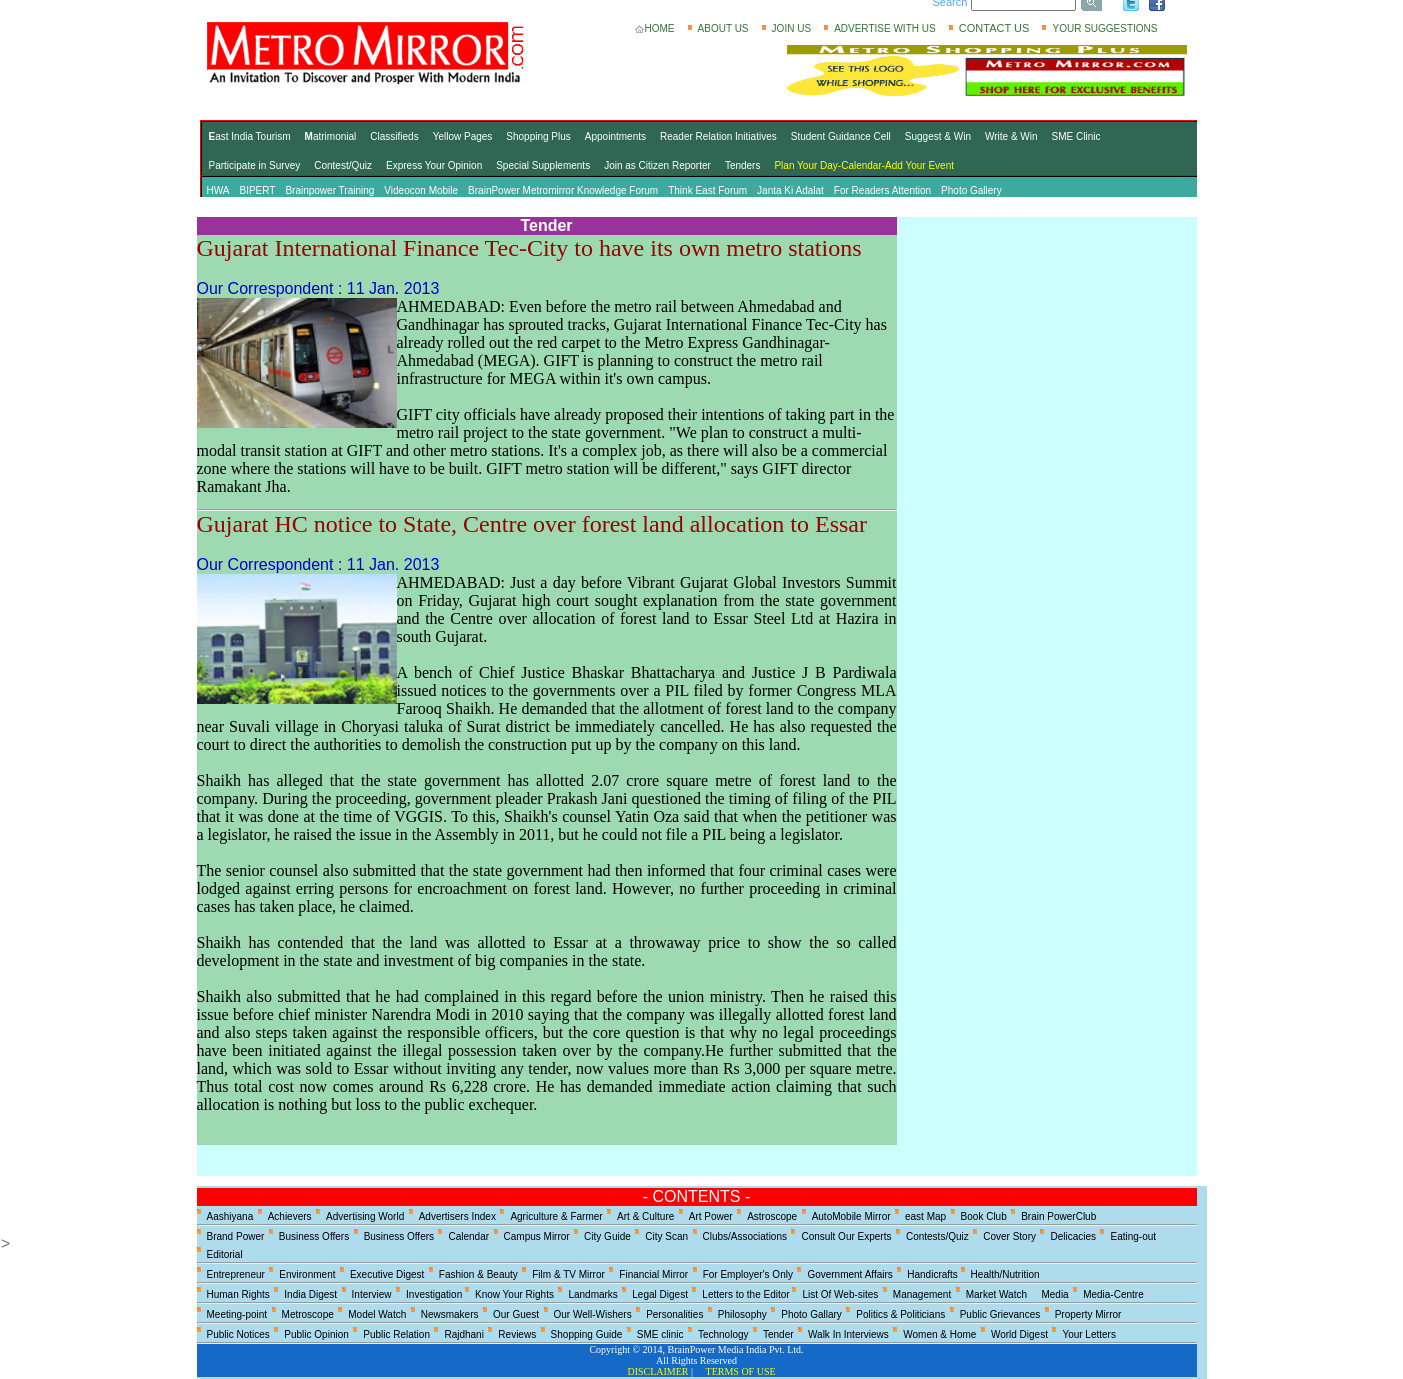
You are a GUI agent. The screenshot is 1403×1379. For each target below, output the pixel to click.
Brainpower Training (329, 190)
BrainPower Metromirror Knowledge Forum (563, 190)
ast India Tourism (250, 136)
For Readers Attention (882, 190)
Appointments (615, 136)
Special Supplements (543, 165)
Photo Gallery (971, 190)
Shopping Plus (538, 136)
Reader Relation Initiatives (718, 136)
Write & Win (1011, 136)
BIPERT (257, 190)
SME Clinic (1076, 136)
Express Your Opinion (434, 165)
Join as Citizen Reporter (657, 165)
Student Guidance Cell (841, 136)
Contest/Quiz (343, 165)
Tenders (743, 165)
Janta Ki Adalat (790, 190)
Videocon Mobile (421, 190)
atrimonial (331, 136)
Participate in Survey (255, 165)
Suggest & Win (938, 136)
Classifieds (394, 136)
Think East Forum (707, 190)
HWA (218, 190)
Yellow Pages (463, 136)
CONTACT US (994, 28)
